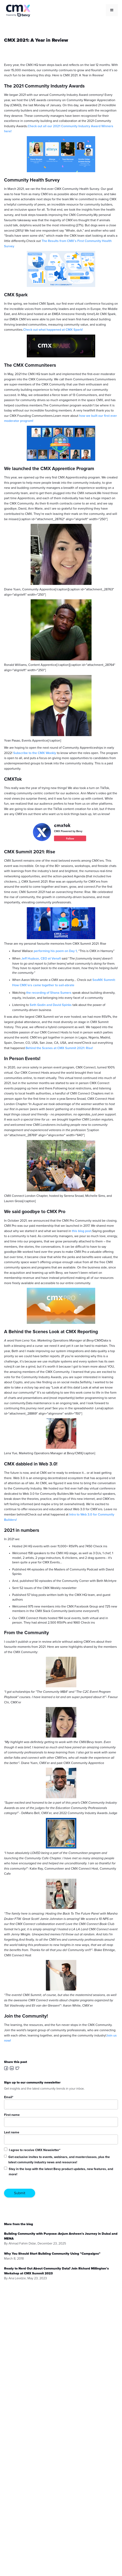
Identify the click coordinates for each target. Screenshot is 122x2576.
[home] (17, 11)
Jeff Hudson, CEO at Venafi (41, 958)
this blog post (81, 1231)
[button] (112, 10)
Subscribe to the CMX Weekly (34, 753)
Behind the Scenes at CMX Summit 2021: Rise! (59, 1048)
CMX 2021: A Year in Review (36, 40)
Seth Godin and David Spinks (51, 1005)
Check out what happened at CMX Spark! (53, 329)
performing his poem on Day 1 (55, 951)
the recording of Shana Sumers (48, 992)
